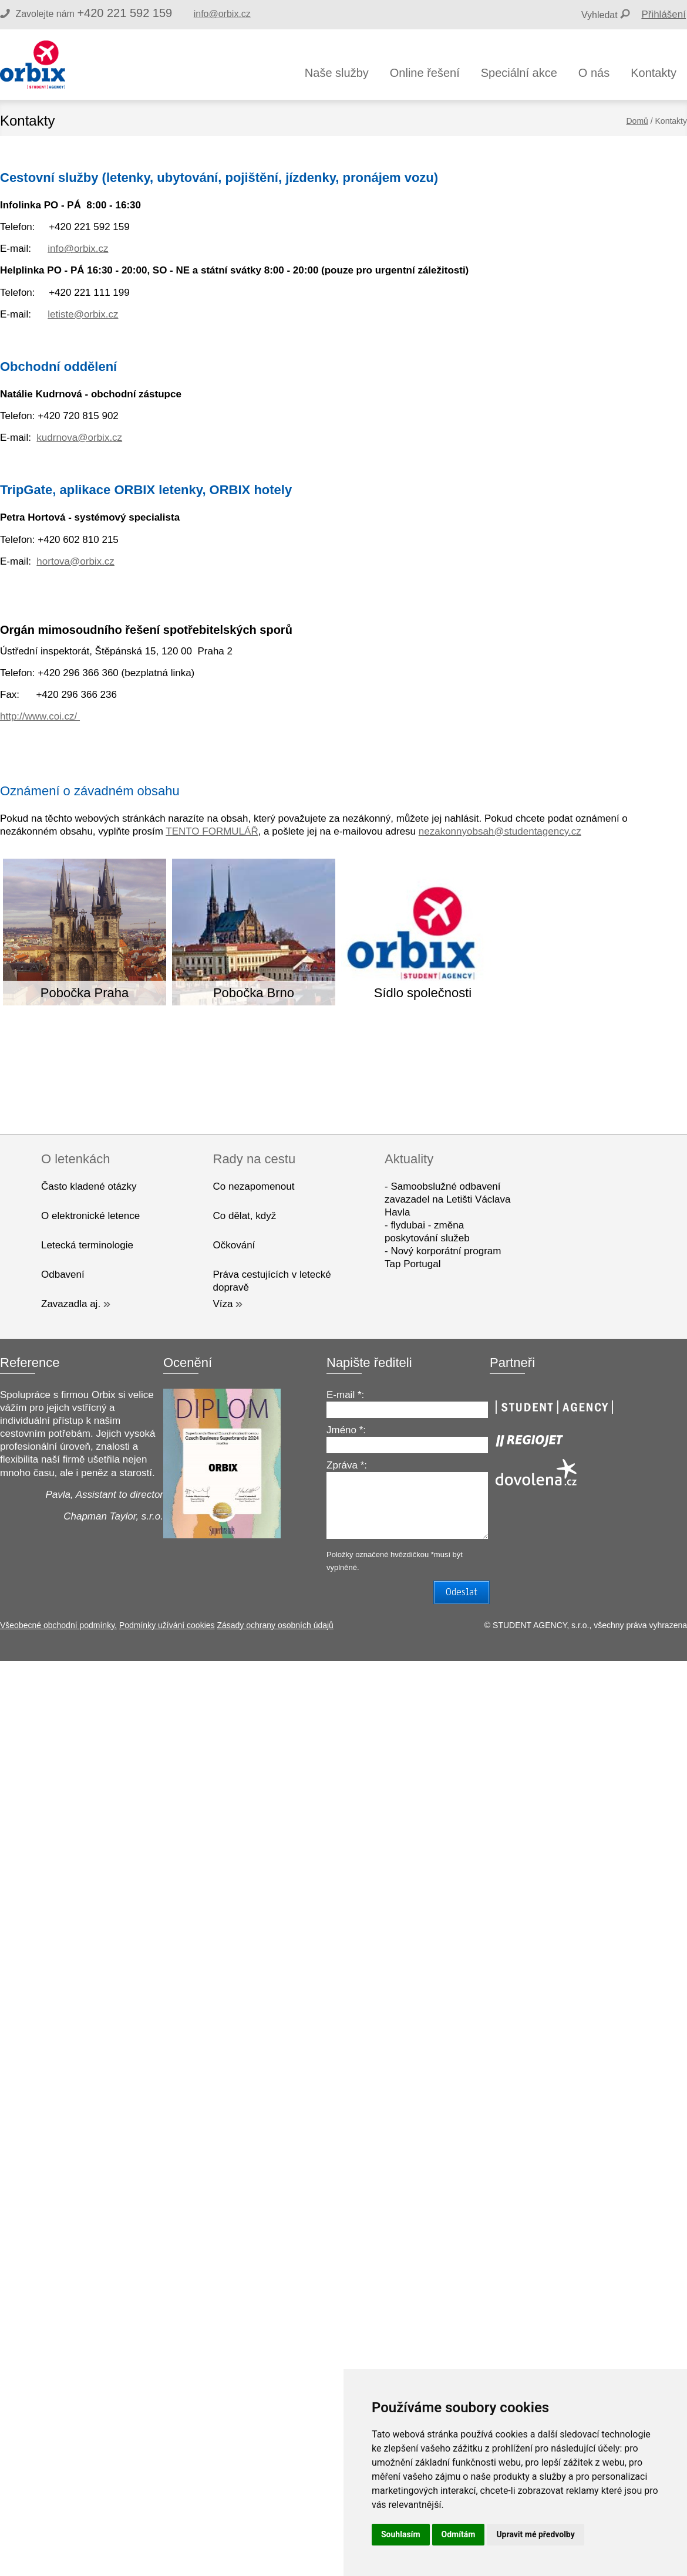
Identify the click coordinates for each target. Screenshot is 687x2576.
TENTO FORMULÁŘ (212, 831)
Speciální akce (519, 72)
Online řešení (425, 72)
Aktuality (409, 1159)
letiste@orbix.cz (83, 314)
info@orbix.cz (222, 14)
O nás (593, 72)
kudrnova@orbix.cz (79, 437)
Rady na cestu (254, 1159)
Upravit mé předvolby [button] (535, 2534)
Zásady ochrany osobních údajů (275, 1625)
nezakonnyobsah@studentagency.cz (500, 831)
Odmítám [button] (459, 2534)
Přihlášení (663, 14)
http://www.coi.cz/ (40, 716)
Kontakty (653, 72)
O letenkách (75, 1159)
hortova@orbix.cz (75, 561)
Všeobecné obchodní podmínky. (58, 1625)
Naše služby (337, 72)
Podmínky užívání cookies (167, 1625)
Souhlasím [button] (400, 2534)
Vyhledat (599, 15)
